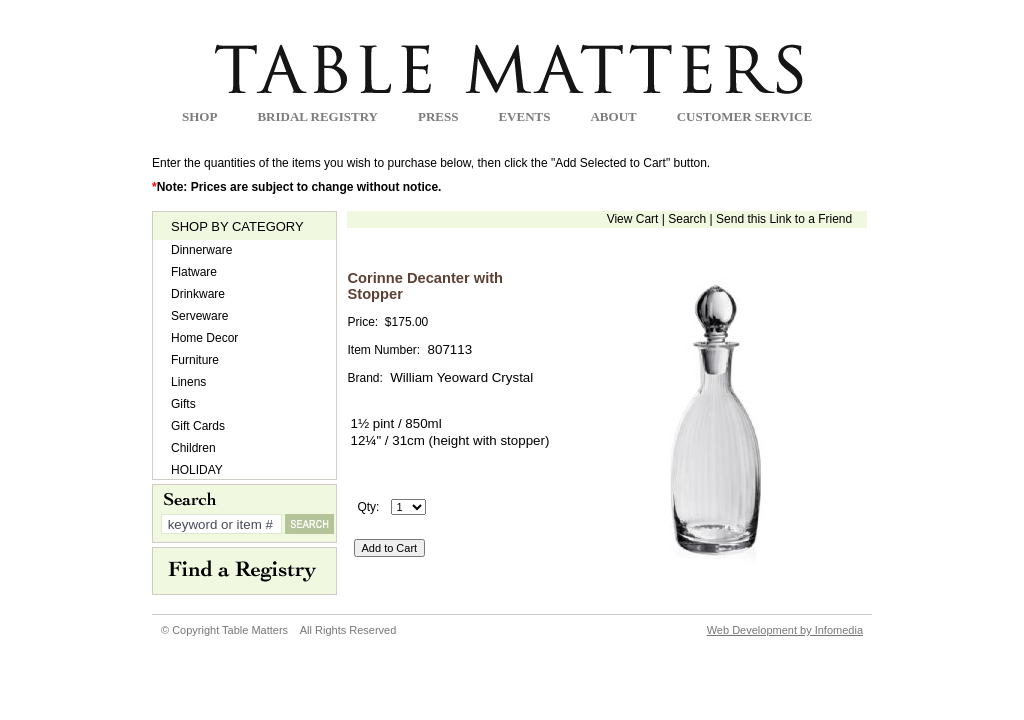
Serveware (199, 316)
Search (687, 219)
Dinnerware (201, 250)
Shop (199, 116)
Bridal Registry (317, 116)
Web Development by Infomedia (785, 630)
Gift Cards (198, 426)
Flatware (194, 272)
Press (438, 116)
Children (193, 448)
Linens (188, 382)
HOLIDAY (197, 470)
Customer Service (744, 116)
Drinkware (198, 294)
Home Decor (204, 338)
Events (524, 116)
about (613, 116)
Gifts (183, 404)
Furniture (195, 360)
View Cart (633, 219)
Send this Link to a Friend (784, 219)
